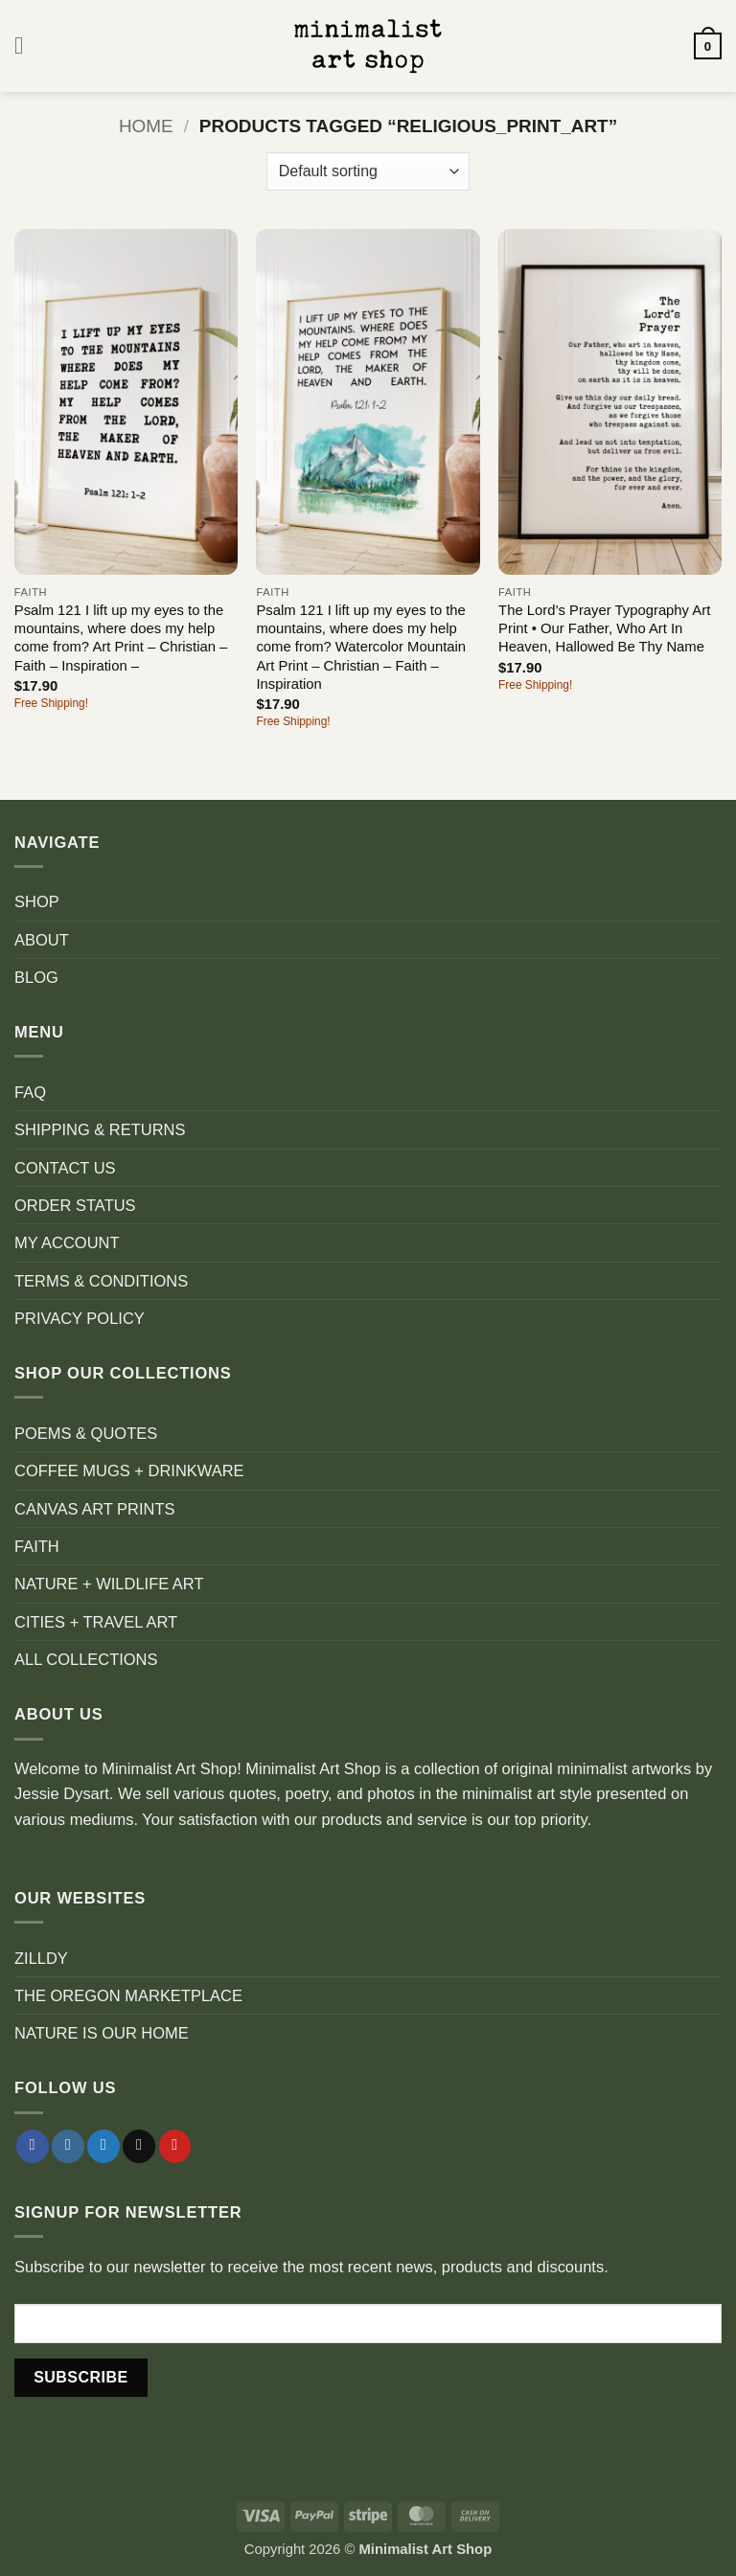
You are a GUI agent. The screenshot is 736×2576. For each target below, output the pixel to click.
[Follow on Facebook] (32, 2146)
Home (146, 126)
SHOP (36, 901)
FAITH (36, 1546)
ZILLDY (41, 1958)
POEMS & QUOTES (85, 1433)
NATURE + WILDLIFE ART (109, 1583)
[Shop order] (368, 171)
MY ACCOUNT (67, 1242)
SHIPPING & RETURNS (99, 1129)
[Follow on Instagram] (68, 2146)
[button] (26, 46)
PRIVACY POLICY (79, 1318)
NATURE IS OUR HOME (101, 2032)
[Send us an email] (139, 2146)
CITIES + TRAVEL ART (95, 1621)
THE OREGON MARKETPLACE (128, 1995)
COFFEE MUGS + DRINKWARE (129, 1470)
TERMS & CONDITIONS (101, 1280)
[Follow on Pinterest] (175, 2146)
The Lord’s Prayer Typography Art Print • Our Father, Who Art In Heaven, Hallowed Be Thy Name (604, 629)
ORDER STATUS (75, 1205)
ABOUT (41, 939)
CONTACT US (65, 1167)
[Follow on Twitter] (103, 2146)
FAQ (30, 1092)
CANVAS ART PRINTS (94, 1508)
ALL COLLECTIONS (86, 1659)
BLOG (36, 977)
